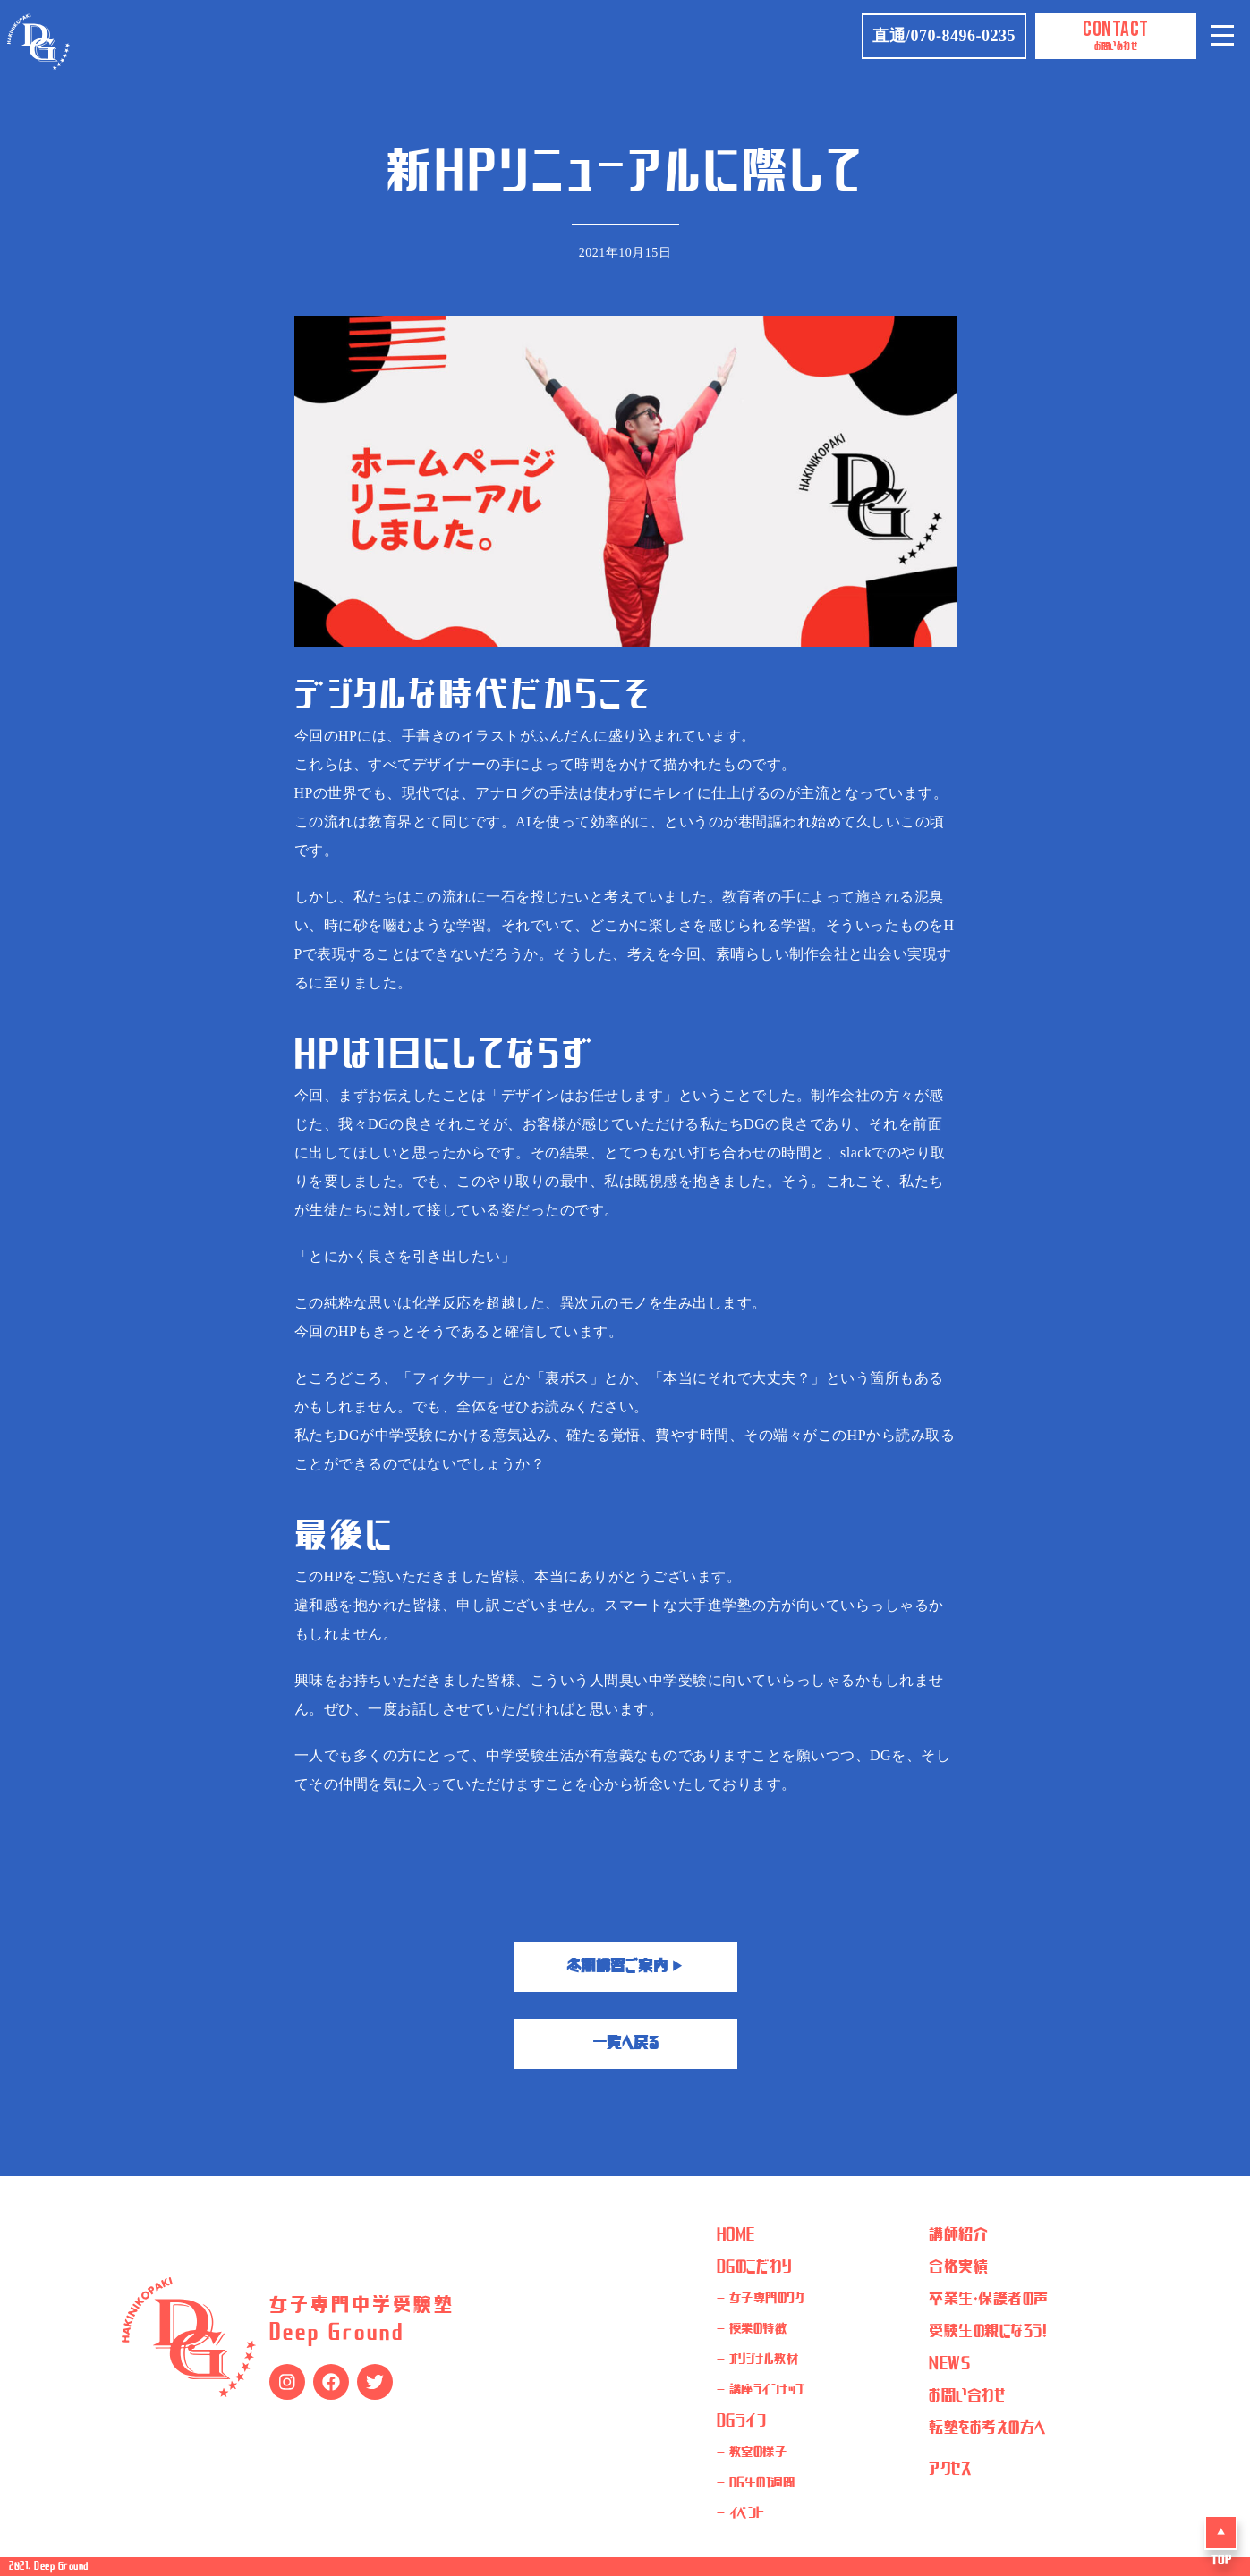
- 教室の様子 (752, 2453)
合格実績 (958, 2267)
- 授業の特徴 (752, 2330)
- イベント (741, 2514)
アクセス (950, 2469)
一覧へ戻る (625, 2044)
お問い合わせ (967, 2396)
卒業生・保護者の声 (989, 2299)
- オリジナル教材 (758, 2360)
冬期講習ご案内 (625, 1967)
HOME (736, 2235)
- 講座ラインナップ (761, 2391)
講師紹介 (958, 2235)
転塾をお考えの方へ (988, 2428)
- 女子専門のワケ (761, 2300)
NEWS (949, 2364)
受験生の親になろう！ (988, 2332)
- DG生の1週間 (756, 2484)
